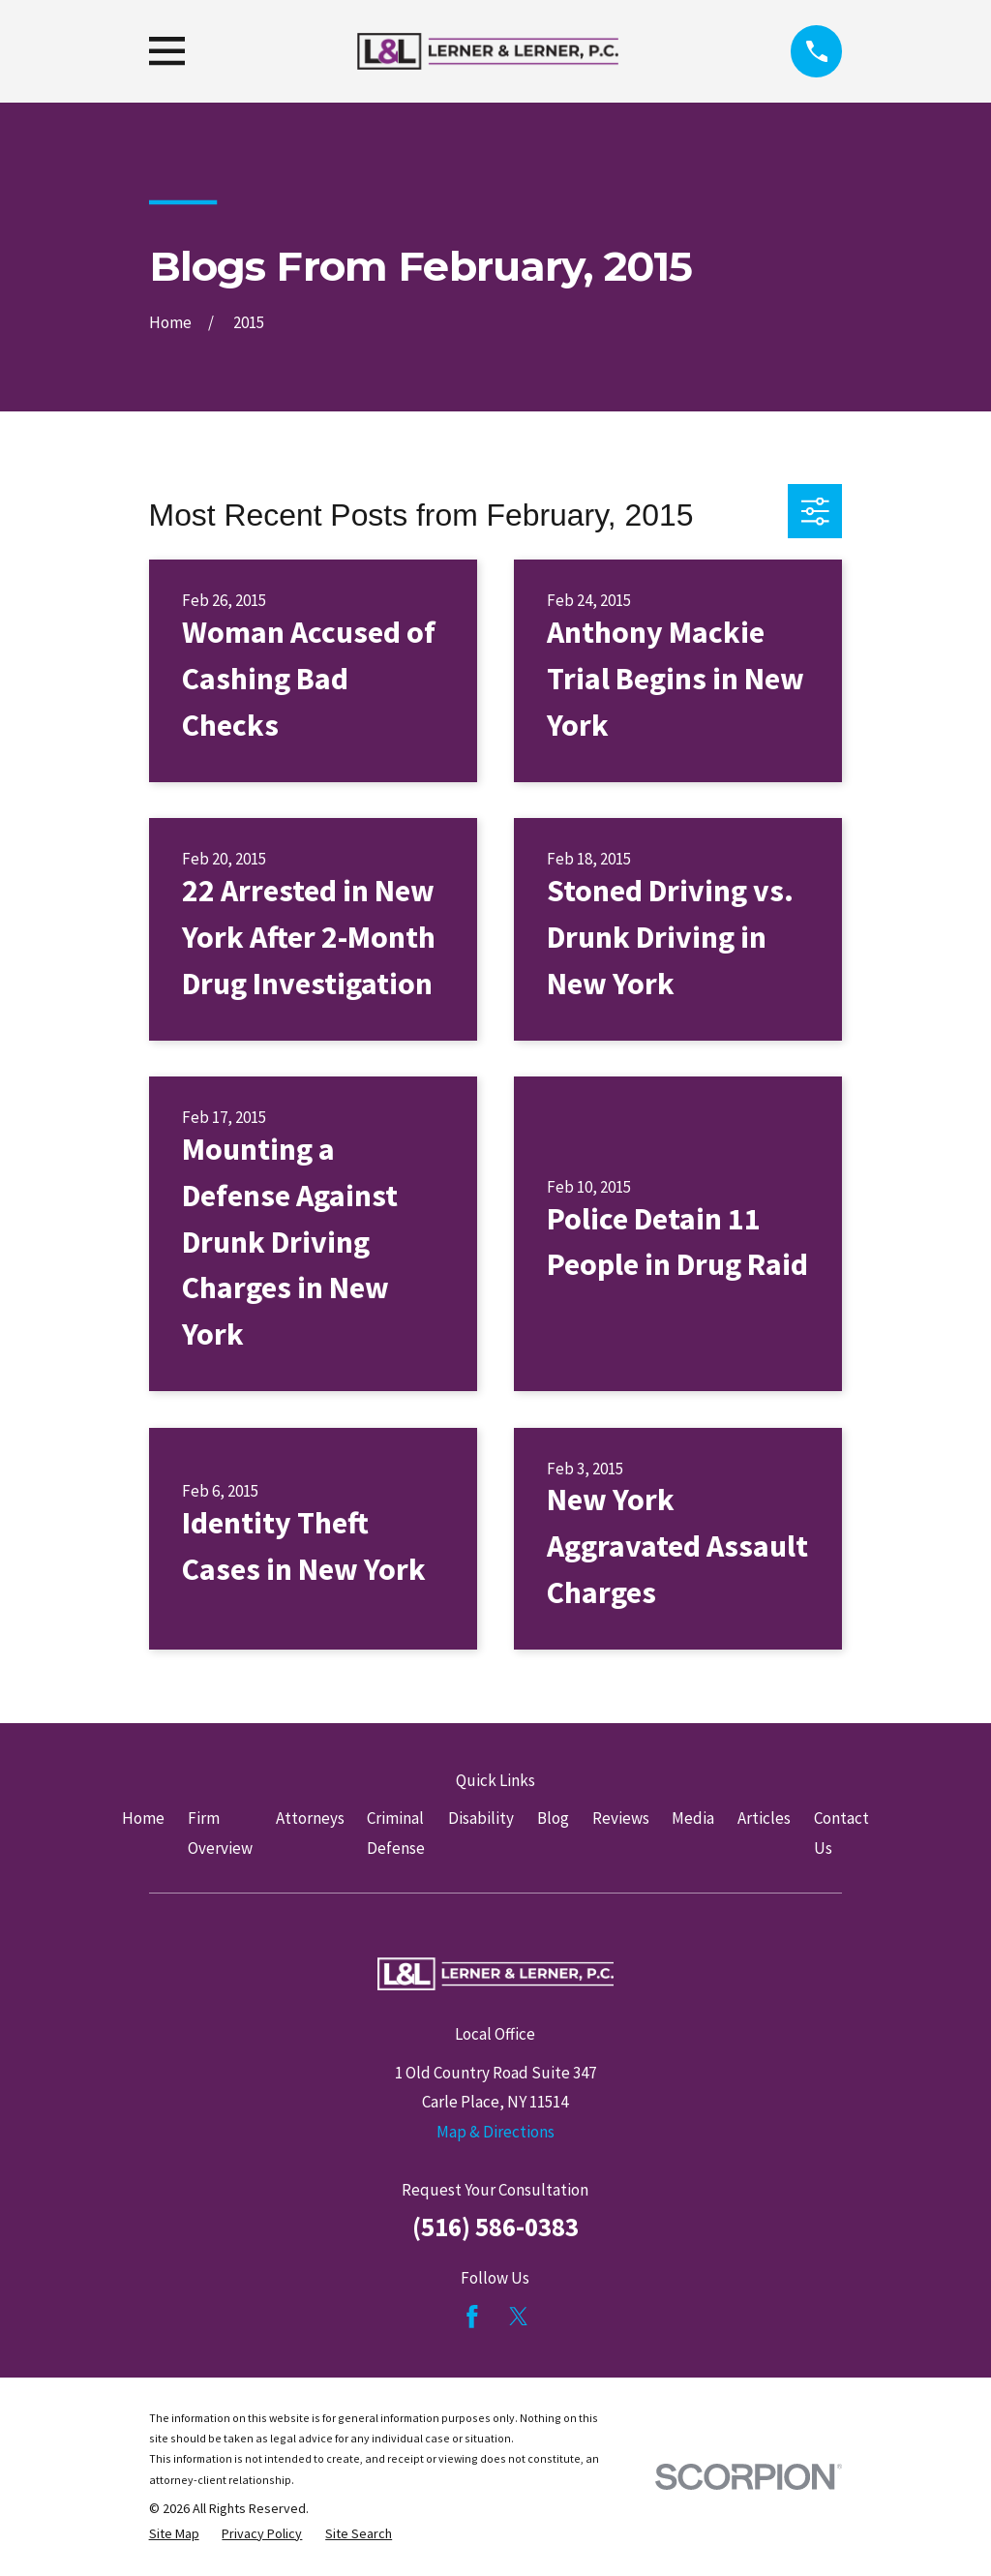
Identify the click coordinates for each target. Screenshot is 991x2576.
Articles (764, 1818)
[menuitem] (174, 2534)
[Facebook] (472, 2316)
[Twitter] (518, 2316)
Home (143, 1818)
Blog (553, 1818)
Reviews (620, 1818)
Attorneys (310, 1818)
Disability (481, 1818)
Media (693, 1818)
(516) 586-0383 (495, 2226)
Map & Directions (495, 2131)
